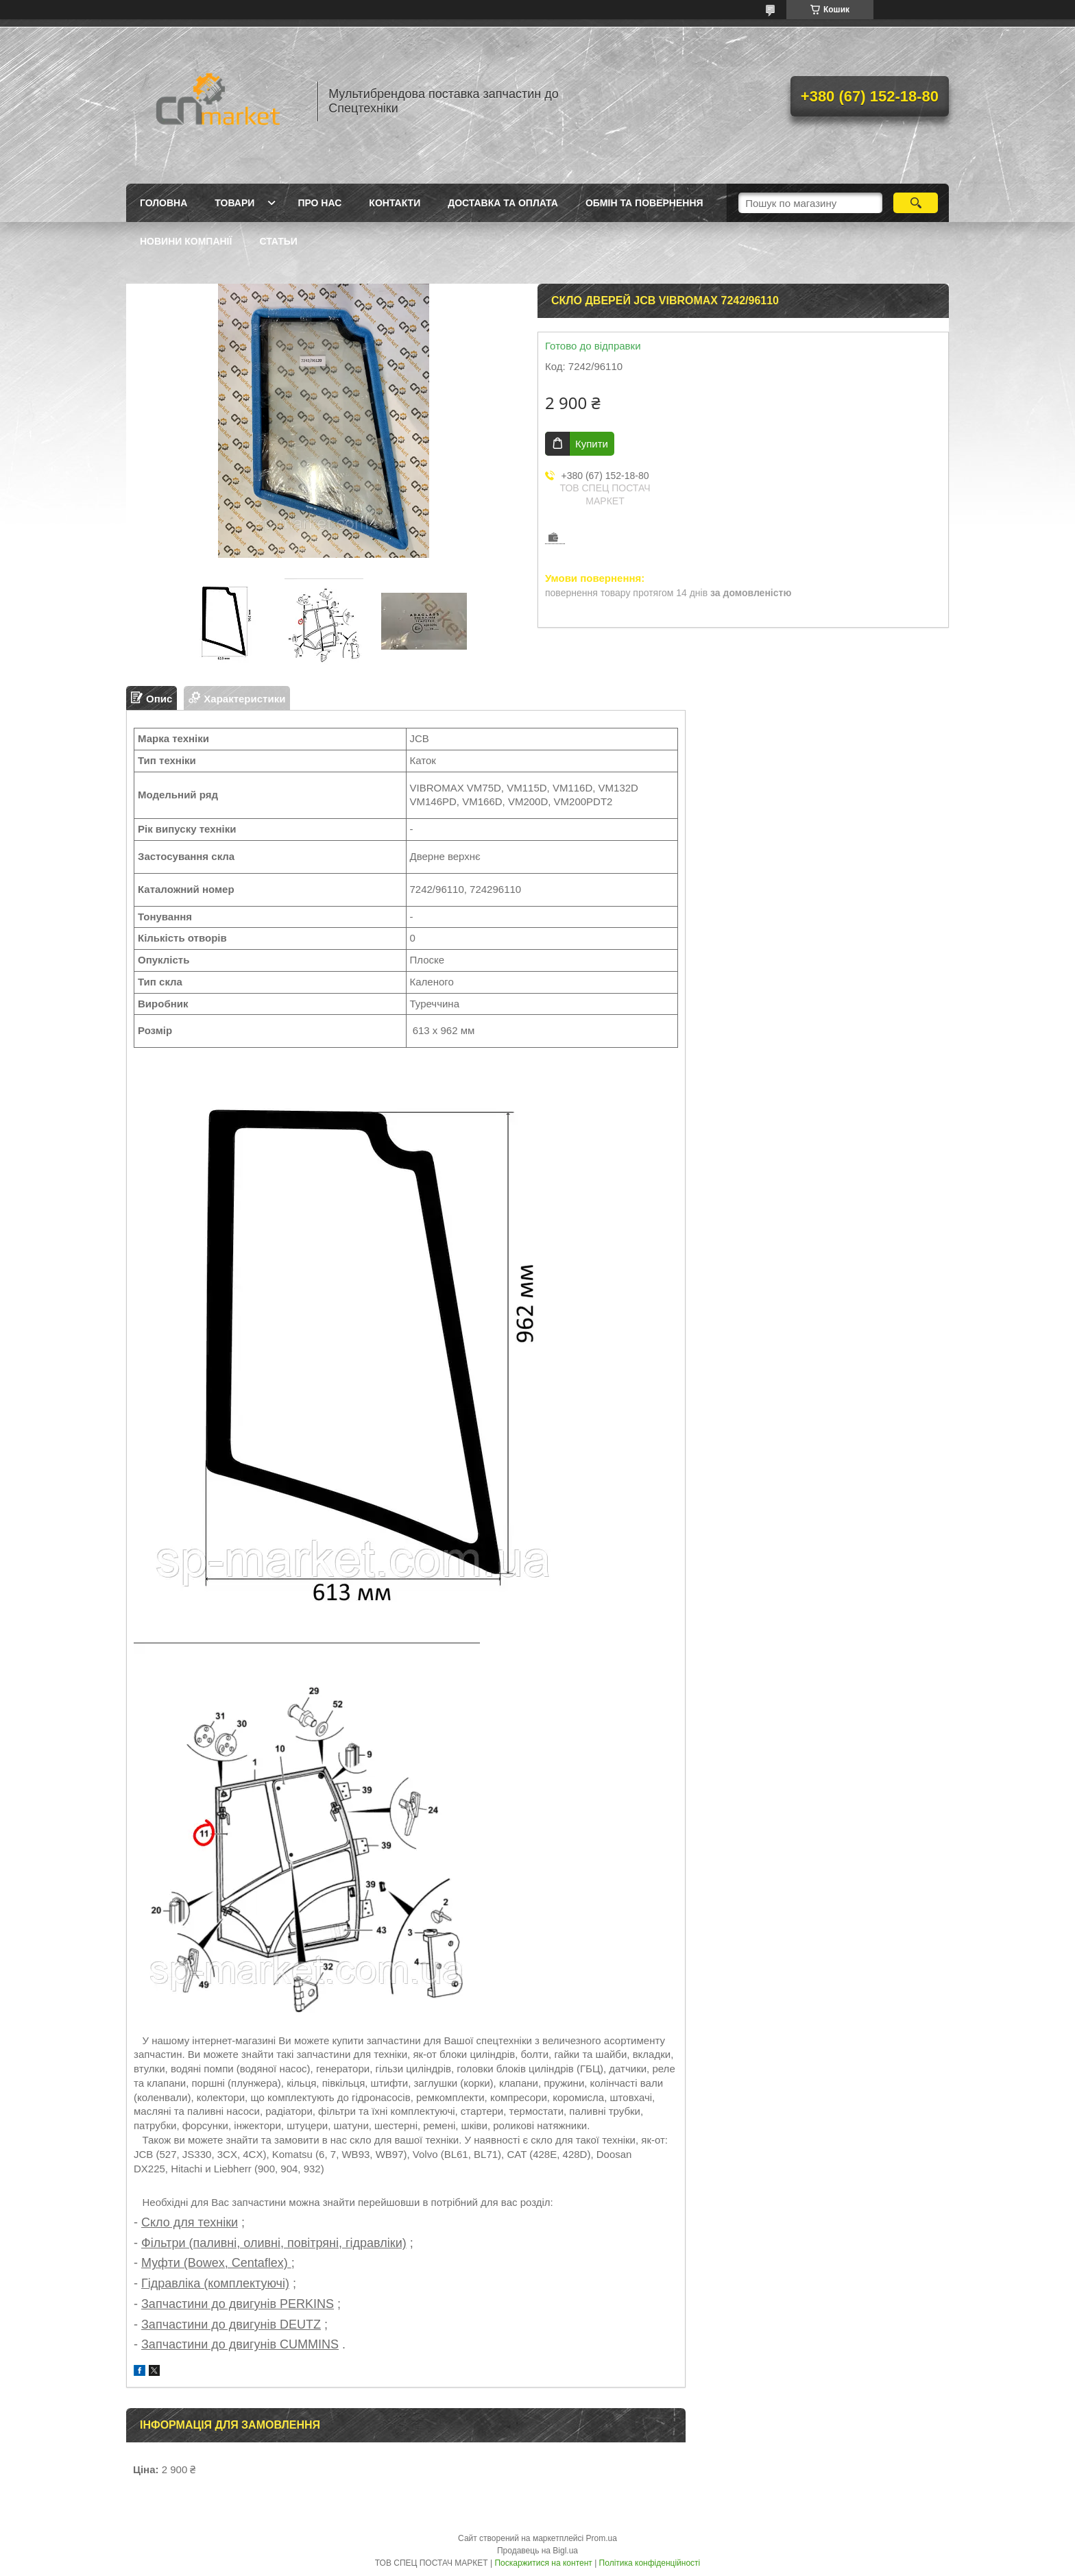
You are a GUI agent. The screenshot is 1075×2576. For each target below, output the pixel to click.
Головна (163, 202)
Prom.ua (601, 2538)
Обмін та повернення (644, 202)
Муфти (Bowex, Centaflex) (216, 2263)
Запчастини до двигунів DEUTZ (231, 2324)
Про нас (319, 202)
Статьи (278, 241)
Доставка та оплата (503, 202)
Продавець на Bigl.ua (537, 2550)
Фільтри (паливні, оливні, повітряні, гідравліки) (274, 2243)
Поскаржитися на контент (543, 2563)
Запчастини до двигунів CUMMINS (240, 2344)
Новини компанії (186, 241)
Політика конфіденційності (650, 2563)
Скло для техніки (189, 2222)
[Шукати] (915, 203)
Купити (591, 444)
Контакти (394, 202)
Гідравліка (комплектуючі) (215, 2283)
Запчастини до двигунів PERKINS (237, 2304)
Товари (234, 202)
